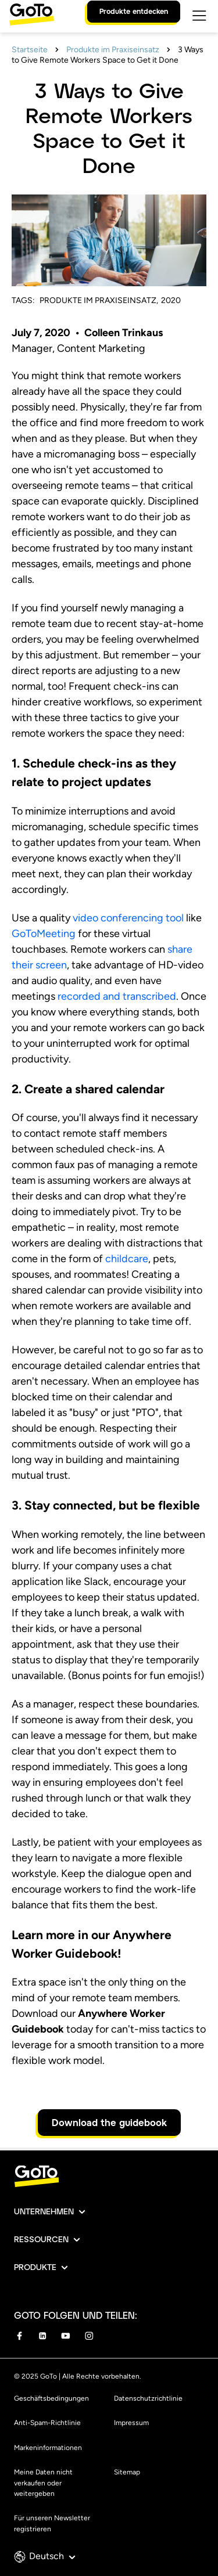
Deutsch (52, 2555)
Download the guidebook (109, 2122)
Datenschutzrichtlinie (148, 2398)
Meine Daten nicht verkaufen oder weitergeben (43, 2483)
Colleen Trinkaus (123, 332)
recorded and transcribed (117, 996)
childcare (126, 1258)
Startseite (30, 50)
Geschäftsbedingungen (51, 2398)
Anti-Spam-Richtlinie (47, 2423)
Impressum (131, 2423)
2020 (171, 300)
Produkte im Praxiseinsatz (112, 50)
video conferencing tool (128, 917)
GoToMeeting (44, 933)
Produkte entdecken (133, 11)
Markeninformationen (48, 2448)
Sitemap (127, 2472)
